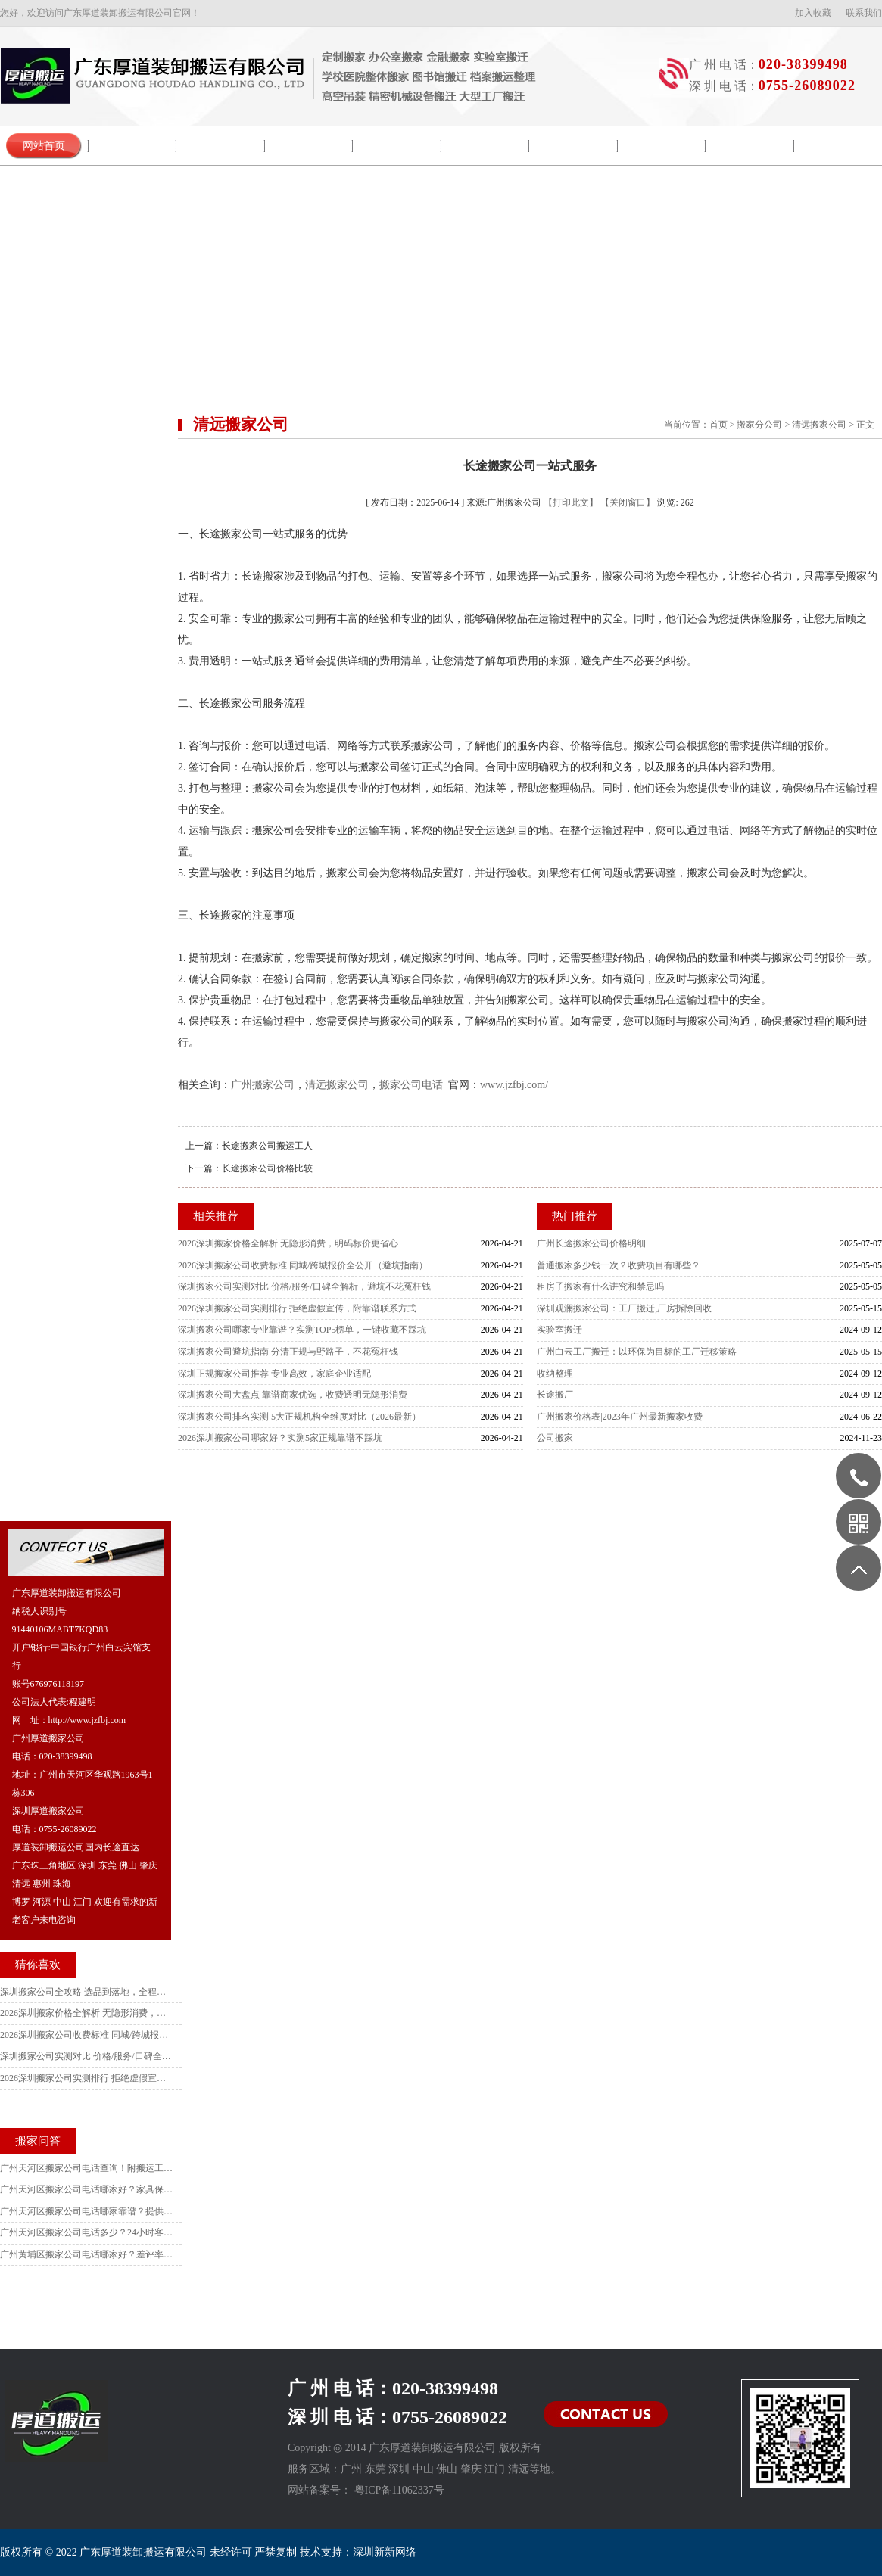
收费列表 (749, 145)
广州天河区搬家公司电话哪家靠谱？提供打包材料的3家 (87, 2211)
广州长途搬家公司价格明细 (591, 1243)
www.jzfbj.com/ (514, 1084)
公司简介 (132, 145)
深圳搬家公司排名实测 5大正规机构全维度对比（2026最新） (299, 1416)
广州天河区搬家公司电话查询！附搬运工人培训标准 (87, 2168)
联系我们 (864, 13)
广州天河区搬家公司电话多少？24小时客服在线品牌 (87, 2232)
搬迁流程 (397, 145)
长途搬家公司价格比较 (267, 1168)
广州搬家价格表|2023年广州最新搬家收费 (619, 1416)
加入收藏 (813, 13)
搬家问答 (573, 145)
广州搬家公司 (263, 1084)
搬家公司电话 (411, 1084)
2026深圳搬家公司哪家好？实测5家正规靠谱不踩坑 (280, 1438)
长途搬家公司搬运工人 (267, 1145)
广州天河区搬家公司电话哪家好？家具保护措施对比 (87, 2189)
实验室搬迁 (559, 1329)
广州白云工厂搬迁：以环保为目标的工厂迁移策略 (637, 1351)
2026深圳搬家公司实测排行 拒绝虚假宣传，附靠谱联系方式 (297, 1308)
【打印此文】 (571, 502)
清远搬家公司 (819, 424)
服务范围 (661, 145)
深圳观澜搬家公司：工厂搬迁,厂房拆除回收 (624, 1308)
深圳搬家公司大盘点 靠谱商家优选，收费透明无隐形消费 (292, 1394)
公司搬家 (555, 1438)
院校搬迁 (309, 145)
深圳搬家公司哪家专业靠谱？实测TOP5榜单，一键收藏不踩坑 (302, 1329)
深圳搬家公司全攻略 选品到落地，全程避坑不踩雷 (87, 1991)
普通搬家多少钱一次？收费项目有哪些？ (618, 1265)
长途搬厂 (555, 1394)
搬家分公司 (759, 424)
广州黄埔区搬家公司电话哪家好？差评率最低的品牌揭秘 (87, 2254)
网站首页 (44, 145)
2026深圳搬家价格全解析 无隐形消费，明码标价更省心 (288, 1243)
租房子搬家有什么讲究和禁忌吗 (600, 1286)
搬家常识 (485, 145)
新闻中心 (220, 145)
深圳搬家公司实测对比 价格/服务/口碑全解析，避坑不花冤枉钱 (304, 1286)
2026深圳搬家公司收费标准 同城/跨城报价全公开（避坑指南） (303, 1265)
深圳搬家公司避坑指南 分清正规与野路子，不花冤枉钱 (288, 1351)
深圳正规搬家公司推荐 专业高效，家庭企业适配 (274, 1373)
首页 (718, 424)
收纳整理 (555, 1373)
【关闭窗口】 (627, 502)
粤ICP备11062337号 (399, 2490)
